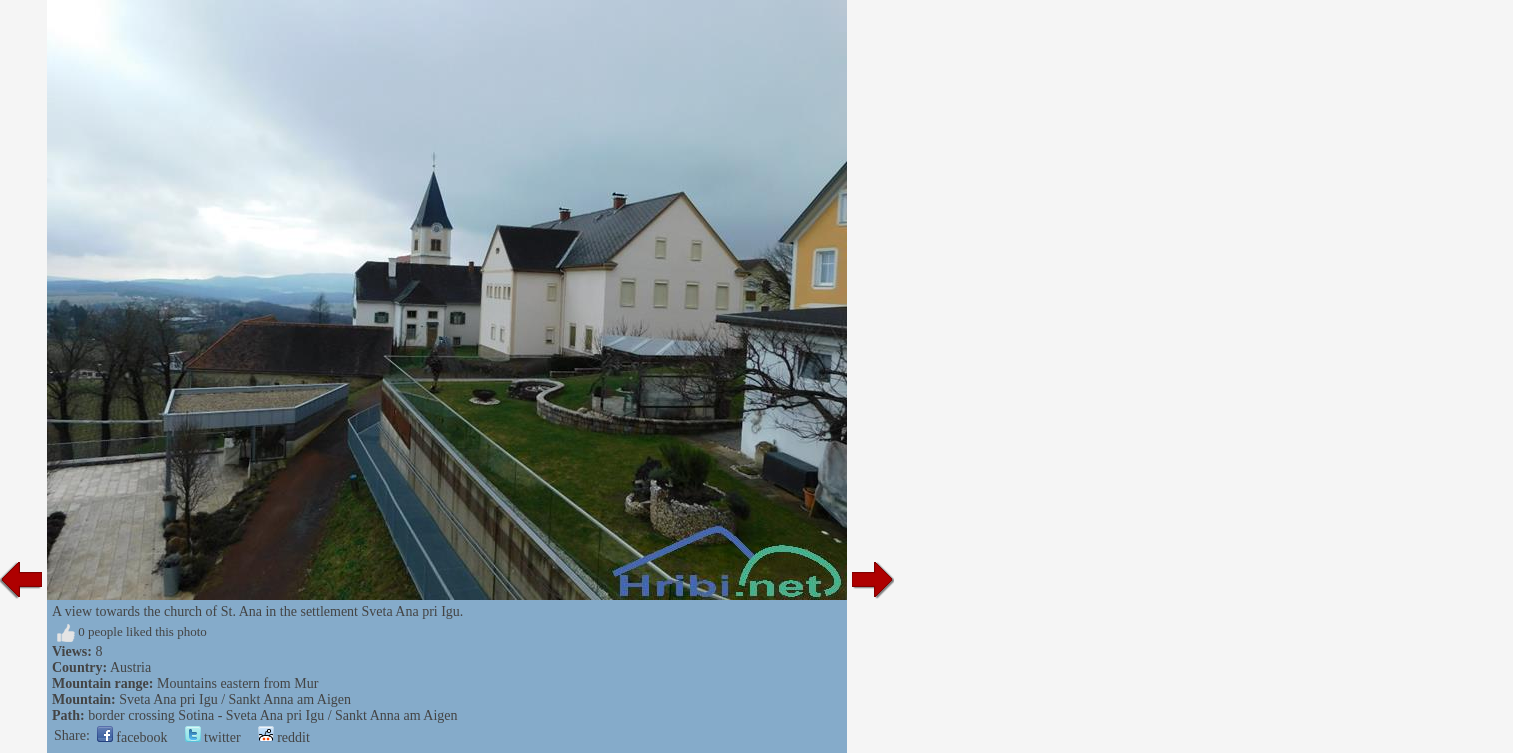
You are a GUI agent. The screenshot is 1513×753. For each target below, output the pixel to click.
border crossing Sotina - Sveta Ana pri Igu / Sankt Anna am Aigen (272, 715)
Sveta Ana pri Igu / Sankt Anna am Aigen (235, 699)
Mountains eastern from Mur (237, 683)
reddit (284, 737)
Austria (130, 667)
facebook (132, 737)
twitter (213, 737)
